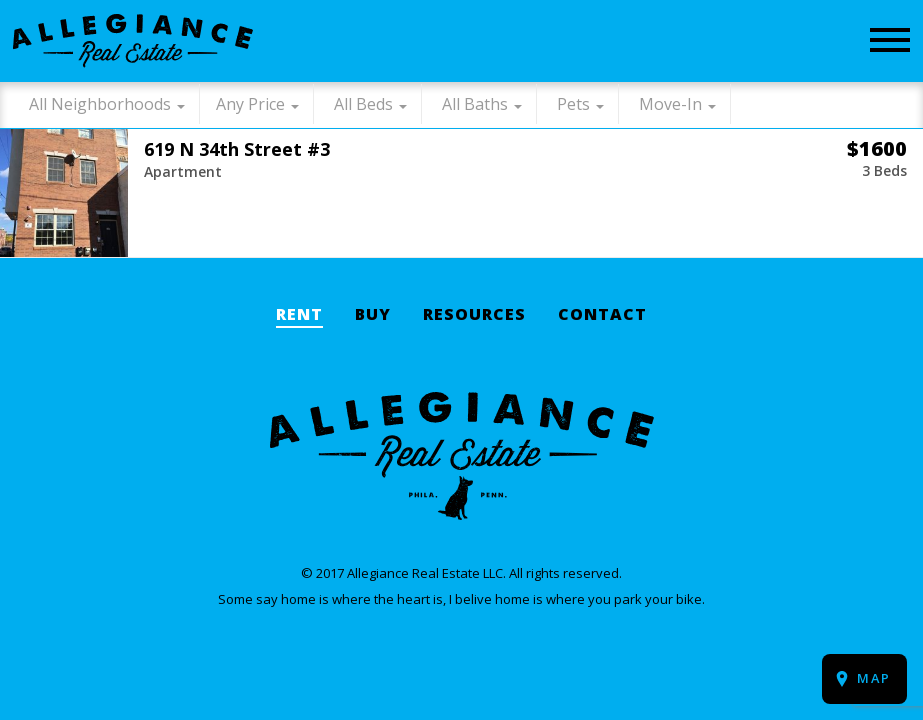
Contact (602, 315)
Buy (373, 315)
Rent (299, 315)
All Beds (363, 104)
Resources (474, 315)
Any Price (250, 104)
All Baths (475, 104)
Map (874, 678)
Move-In (670, 104)
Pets (573, 104)
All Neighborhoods (100, 104)
